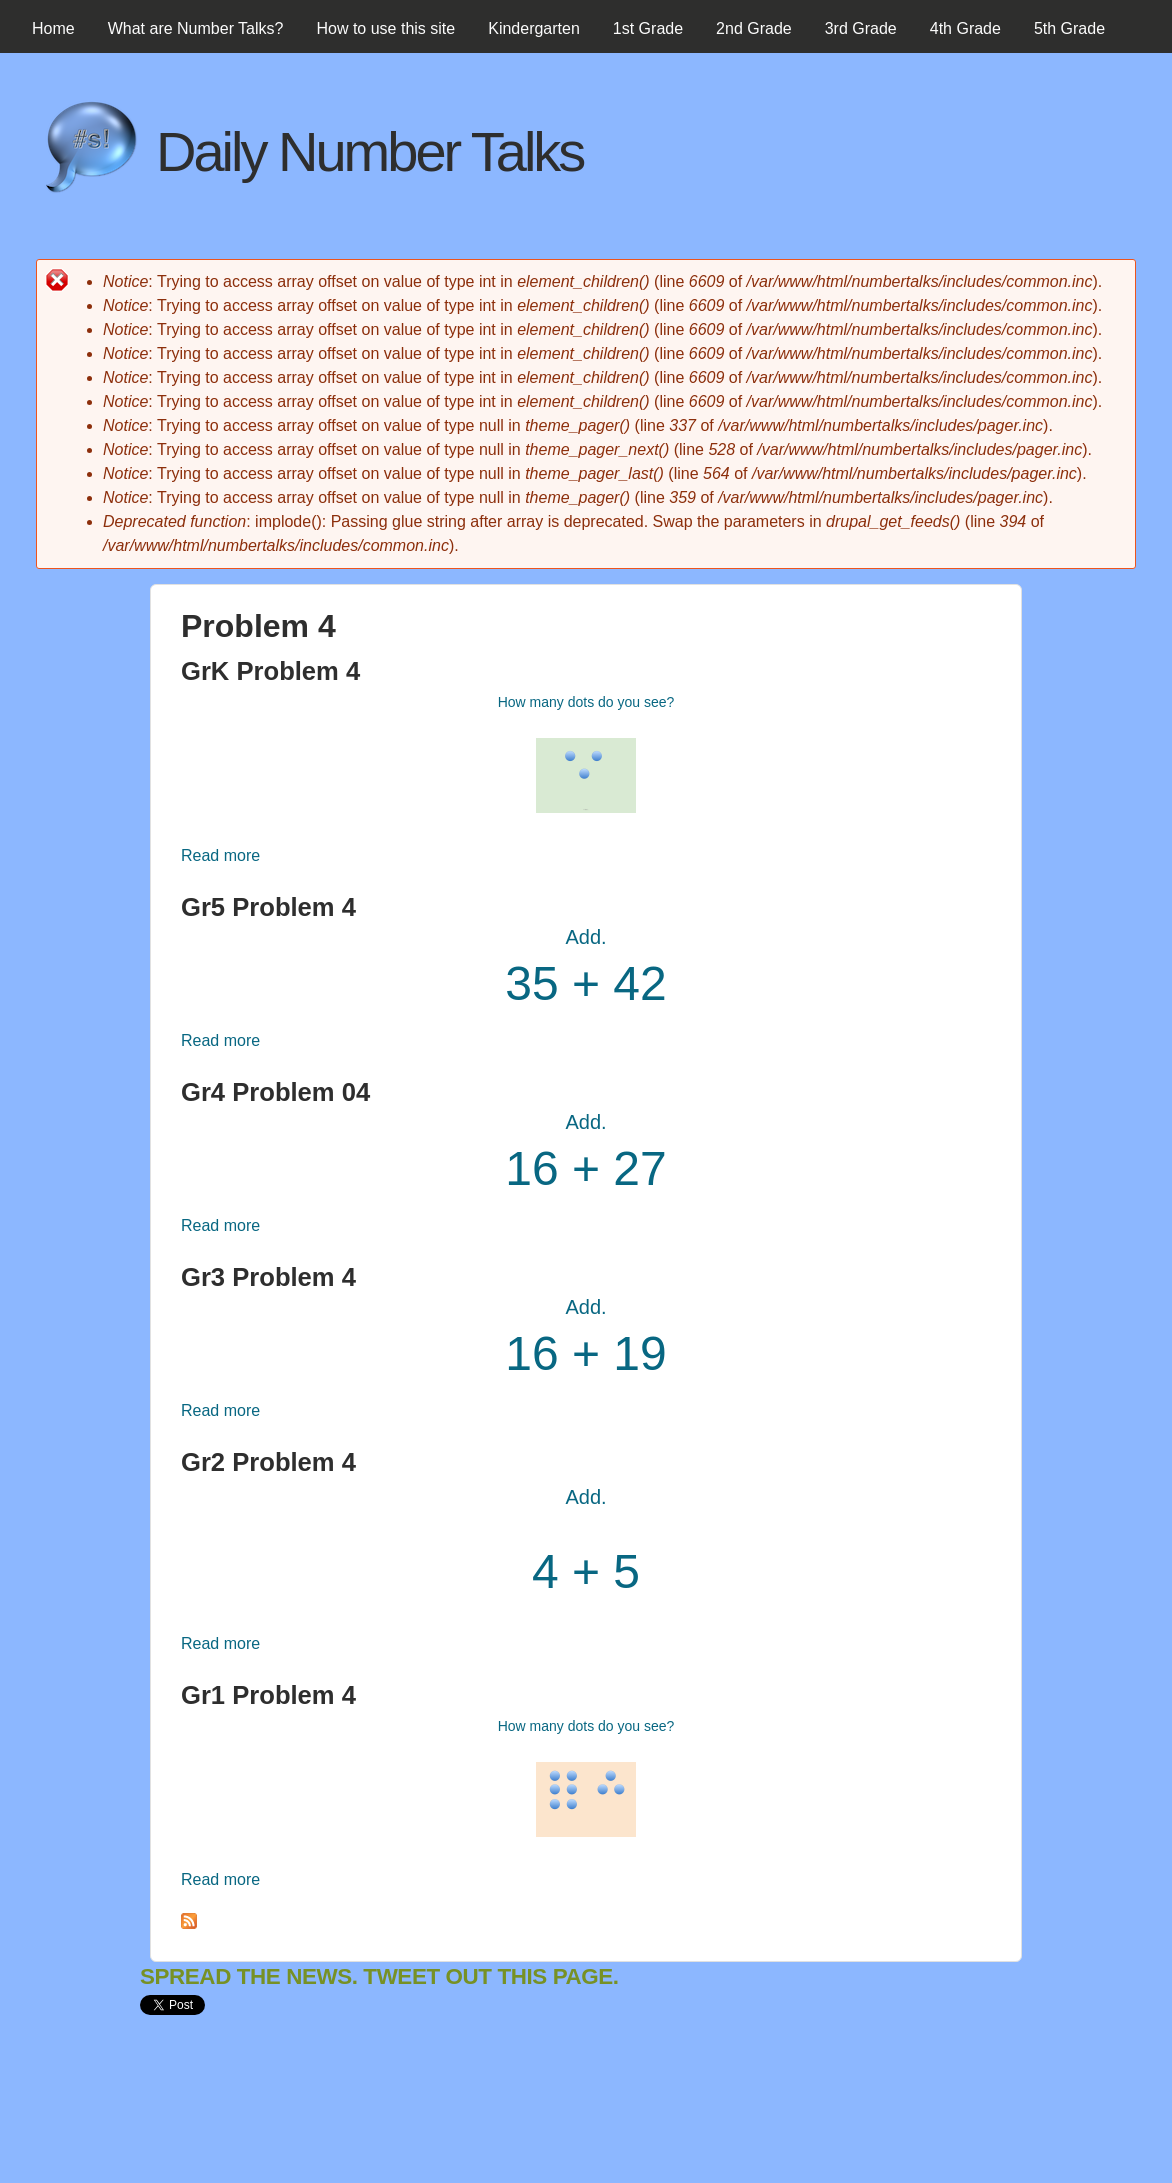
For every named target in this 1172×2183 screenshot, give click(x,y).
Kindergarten (534, 28)
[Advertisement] (504, 2116)
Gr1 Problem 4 (268, 1695)
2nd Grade (754, 28)
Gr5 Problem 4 (268, 907)
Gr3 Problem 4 (268, 1277)
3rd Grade (861, 28)
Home (53, 28)
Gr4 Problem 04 (275, 1092)
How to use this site (385, 28)
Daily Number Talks (369, 151)
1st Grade (648, 28)
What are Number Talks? (196, 28)
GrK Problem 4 (270, 671)
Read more (220, 855)
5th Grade (1069, 28)
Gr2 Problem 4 (268, 1462)
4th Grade (965, 28)
